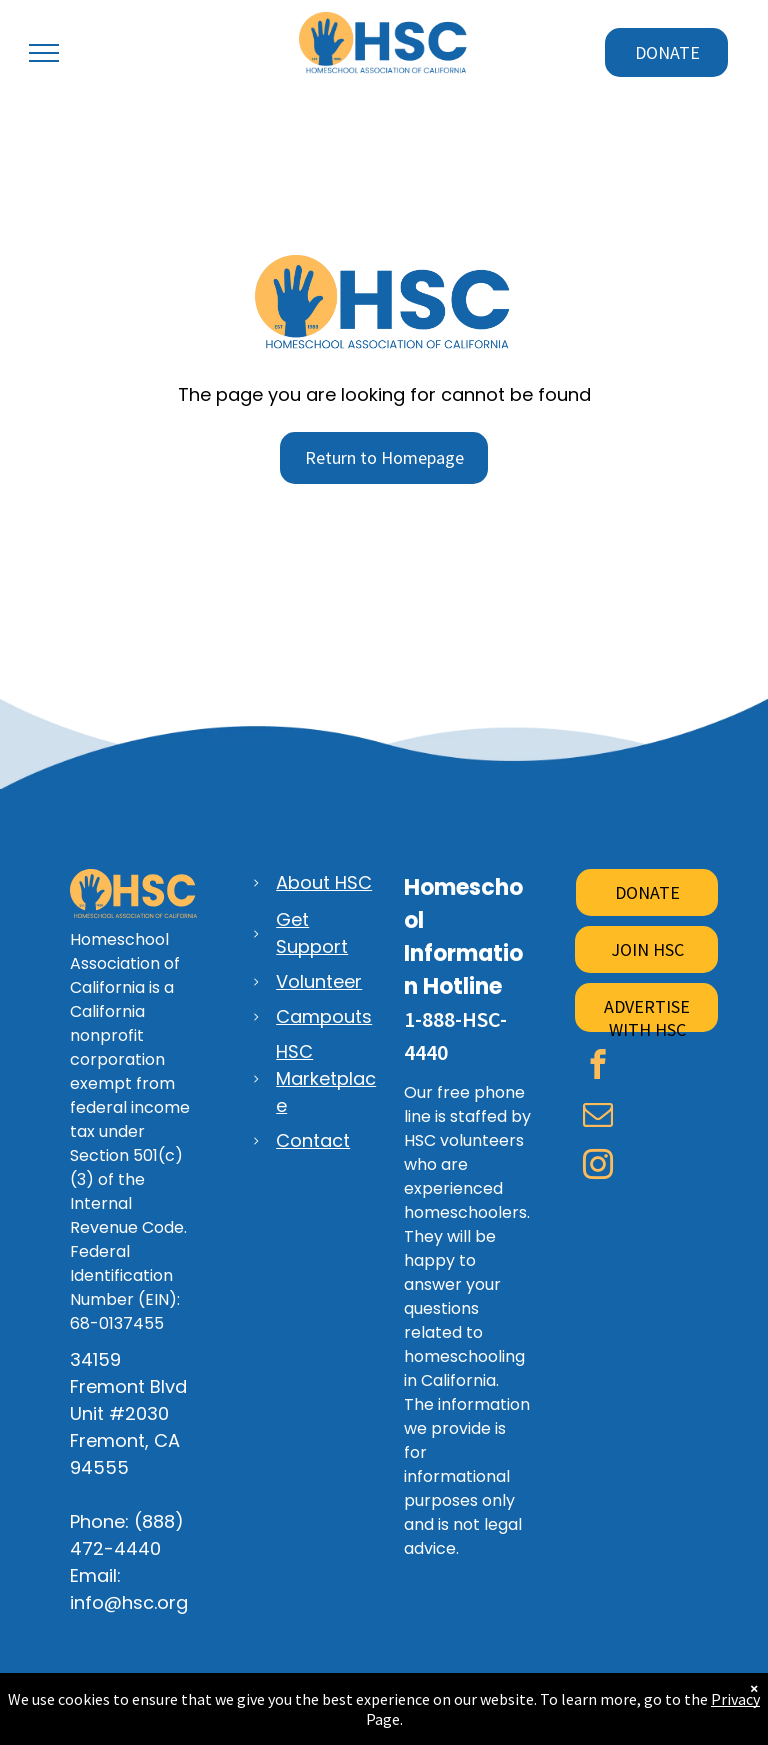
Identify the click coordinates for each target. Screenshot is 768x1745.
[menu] (44, 53)
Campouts (324, 1016)
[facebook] (597, 1067)
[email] (597, 1117)
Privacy (735, 1699)
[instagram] (597, 1167)
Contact (313, 1140)
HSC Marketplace (326, 1078)
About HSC (324, 882)
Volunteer (319, 981)
